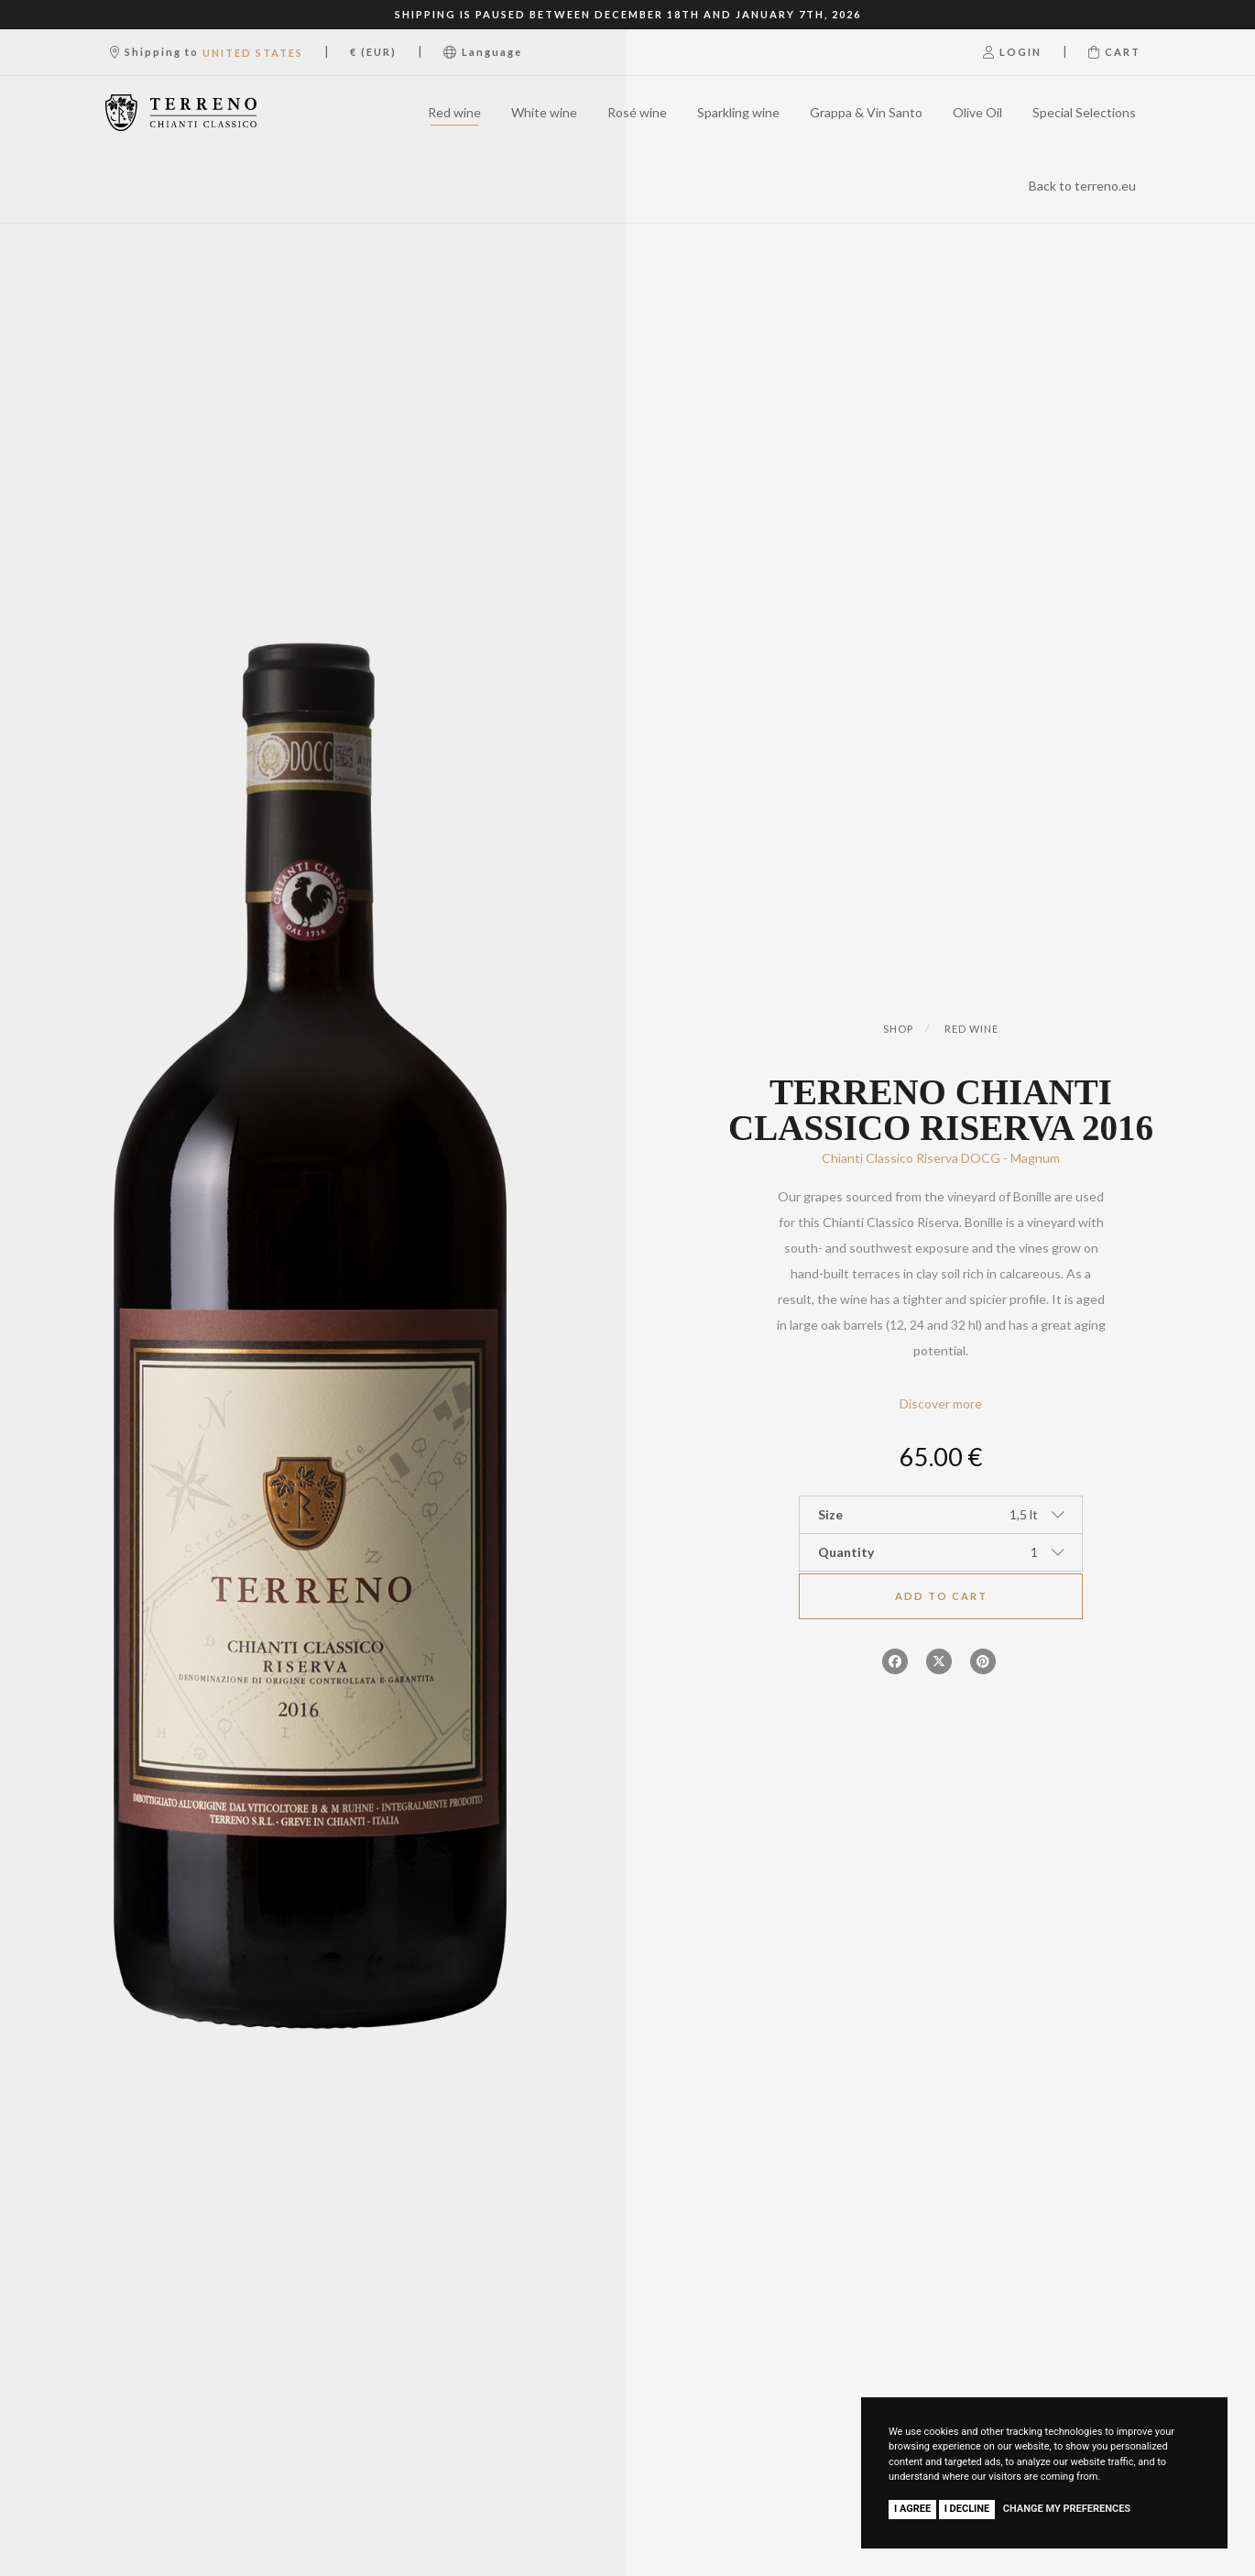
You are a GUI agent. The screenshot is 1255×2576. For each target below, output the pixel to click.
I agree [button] (912, 2509)
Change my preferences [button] (1066, 2509)
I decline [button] (967, 2509)
